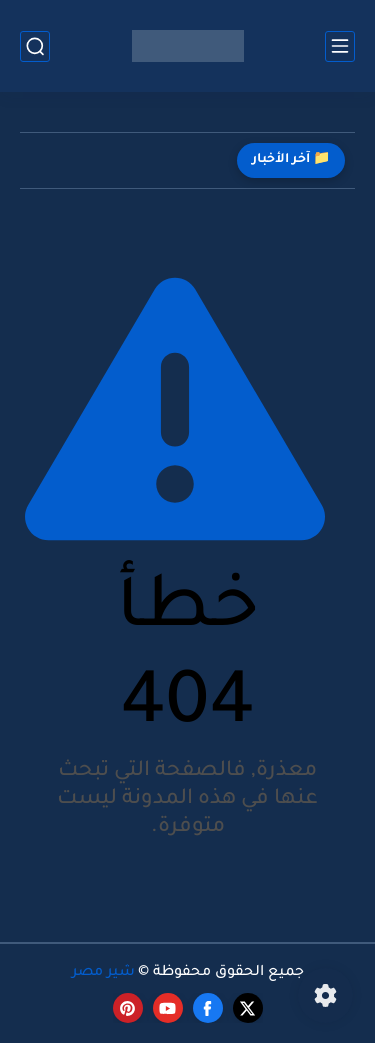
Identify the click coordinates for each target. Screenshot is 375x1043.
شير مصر (103, 973)
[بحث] (35, 46)
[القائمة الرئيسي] (340, 46)
